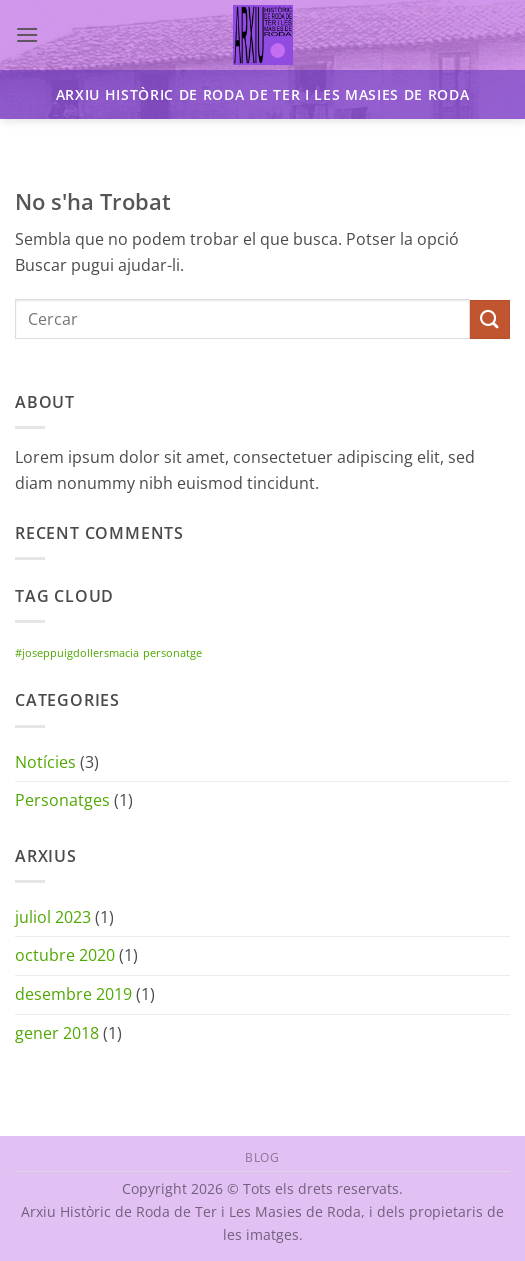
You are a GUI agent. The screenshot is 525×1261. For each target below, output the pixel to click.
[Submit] (490, 319)
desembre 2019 (73, 994)
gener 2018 (57, 1033)
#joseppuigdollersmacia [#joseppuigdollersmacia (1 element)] (77, 653)
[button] (27, 34)
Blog (262, 1157)
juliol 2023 (53, 917)
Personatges (62, 800)
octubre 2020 (65, 955)
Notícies (45, 762)
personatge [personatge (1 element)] (172, 653)
